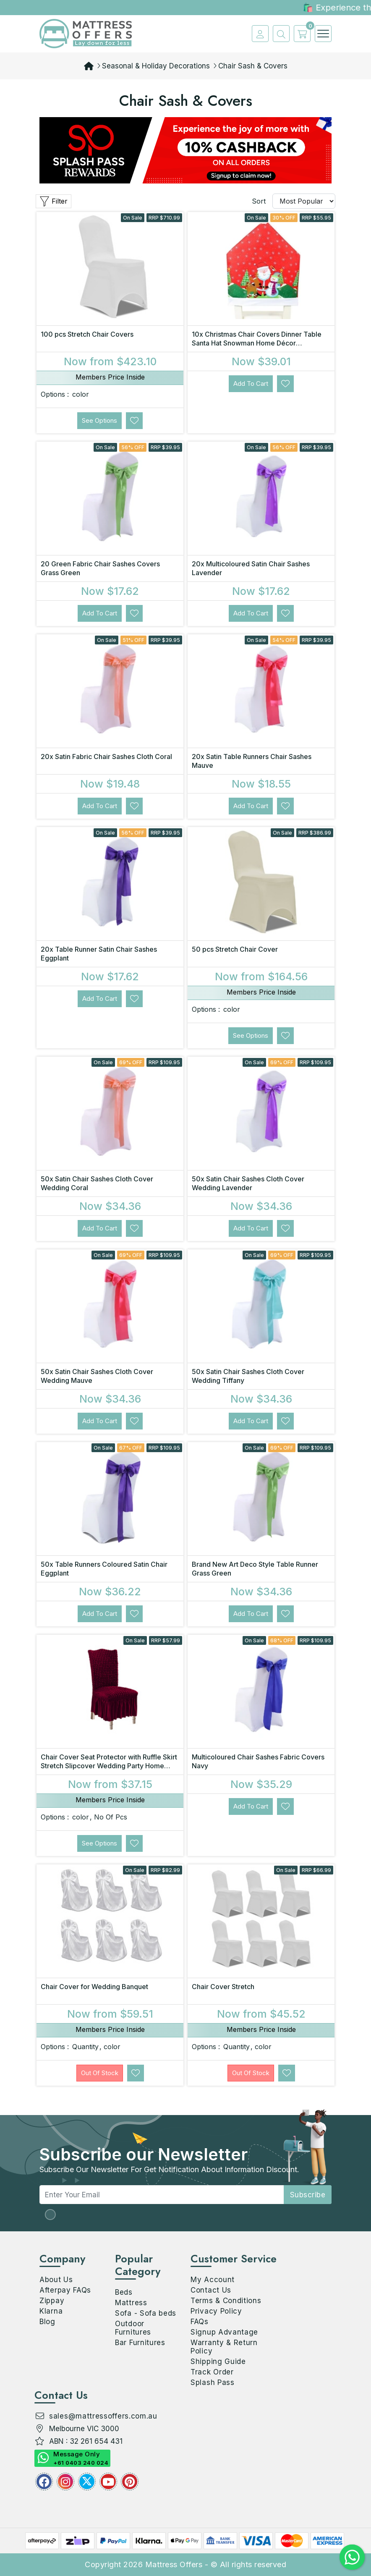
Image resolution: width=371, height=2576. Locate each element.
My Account (213, 2279)
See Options (99, 420)
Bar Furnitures (140, 2342)
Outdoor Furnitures (133, 2327)
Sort (259, 201)
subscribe (308, 2195)
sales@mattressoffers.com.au (103, 2416)
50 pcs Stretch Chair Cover (235, 949)
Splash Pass (213, 2382)
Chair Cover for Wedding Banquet (94, 1986)
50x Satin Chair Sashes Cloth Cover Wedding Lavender (248, 1183)
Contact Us (211, 2290)
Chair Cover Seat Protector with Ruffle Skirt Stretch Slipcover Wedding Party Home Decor (109, 1766)
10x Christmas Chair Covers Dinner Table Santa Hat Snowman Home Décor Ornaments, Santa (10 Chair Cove (256, 343)
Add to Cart (250, 383)
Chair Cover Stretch (223, 1986)
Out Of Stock (99, 2073)
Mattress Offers (174, 2564)
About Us (56, 2279)
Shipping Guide (218, 2361)
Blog (47, 2321)
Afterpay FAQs (65, 2290)
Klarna (51, 2311)
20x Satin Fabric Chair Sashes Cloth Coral (106, 756)
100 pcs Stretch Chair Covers (87, 334)
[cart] (300, 33)
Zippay (51, 2300)
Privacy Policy (216, 2311)
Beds (124, 2292)
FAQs (200, 2321)
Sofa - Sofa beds (145, 2313)
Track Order (212, 2372)
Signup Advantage (224, 2332)
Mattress (131, 2303)
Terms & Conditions (226, 2300)
